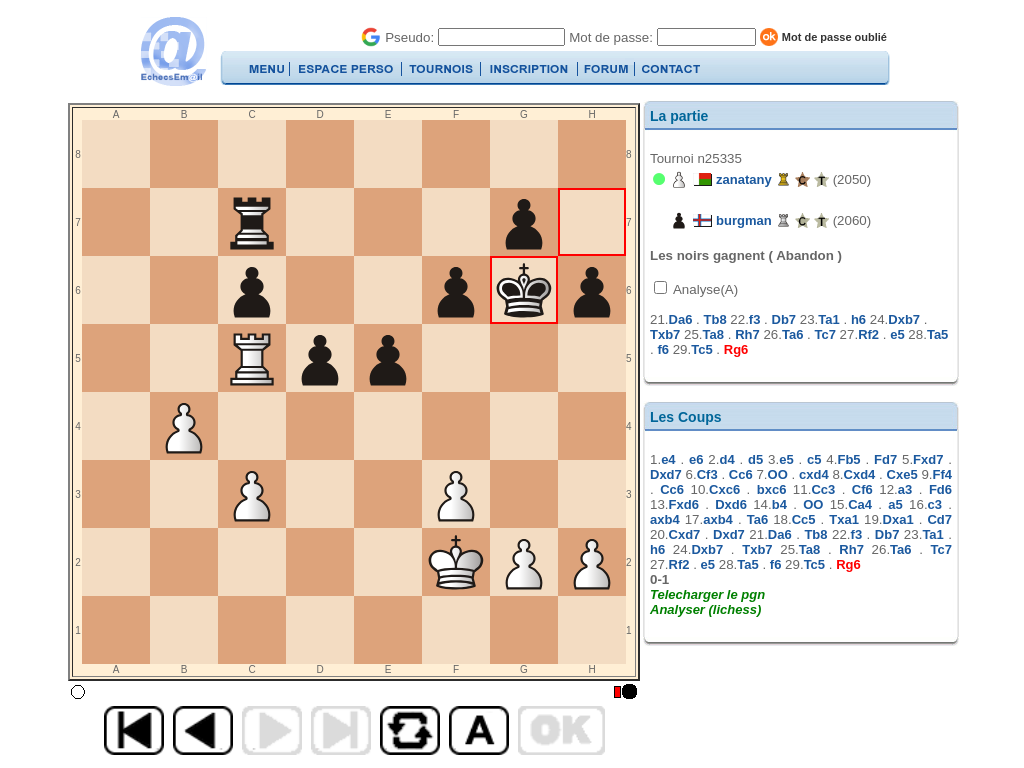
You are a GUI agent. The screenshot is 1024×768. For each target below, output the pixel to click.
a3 (905, 489)
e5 (897, 334)
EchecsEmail (172, 51)
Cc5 (804, 519)
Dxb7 (904, 319)
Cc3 (823, 489)
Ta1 (828, 319)
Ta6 (792, 334)
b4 (779, 504)
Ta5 (937, 334)
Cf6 (862, 489)
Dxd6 (731, 504)
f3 (755, 319)
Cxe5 (902, 474)
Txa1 (844, 519)
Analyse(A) (704, 289)
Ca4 (860, 504)
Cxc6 (724, 489)
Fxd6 (684, 504)
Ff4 (943, 474)
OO (778, 474)
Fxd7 (928, 459)
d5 (755, 459)
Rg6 (736, 349)
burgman (744, 220)
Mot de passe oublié (834, 37)
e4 (668, 459)
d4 (726, 459)
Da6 (681, 319)
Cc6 (741, 474)
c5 (814, 459)
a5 (895, 504)
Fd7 (885, 459)
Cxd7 (685, 534)
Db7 (784, 319)
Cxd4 (860, 474)
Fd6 (940, 489)
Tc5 (701, 349)
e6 (696, 459)
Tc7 (824, 334)
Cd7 (939, 519)
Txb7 (665, 334)
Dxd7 (666, 474)
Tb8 (715, 319)
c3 (935, 504)
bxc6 (772, 489)
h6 (858, 319)
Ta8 (713, 334)
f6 (663, 349)
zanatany (744, 179)
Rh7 (747, 334)
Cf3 (707, 474)
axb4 (665, 519)
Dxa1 (898, 519)
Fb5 (848, 459)
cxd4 (814, 474)
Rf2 (868, 334)
